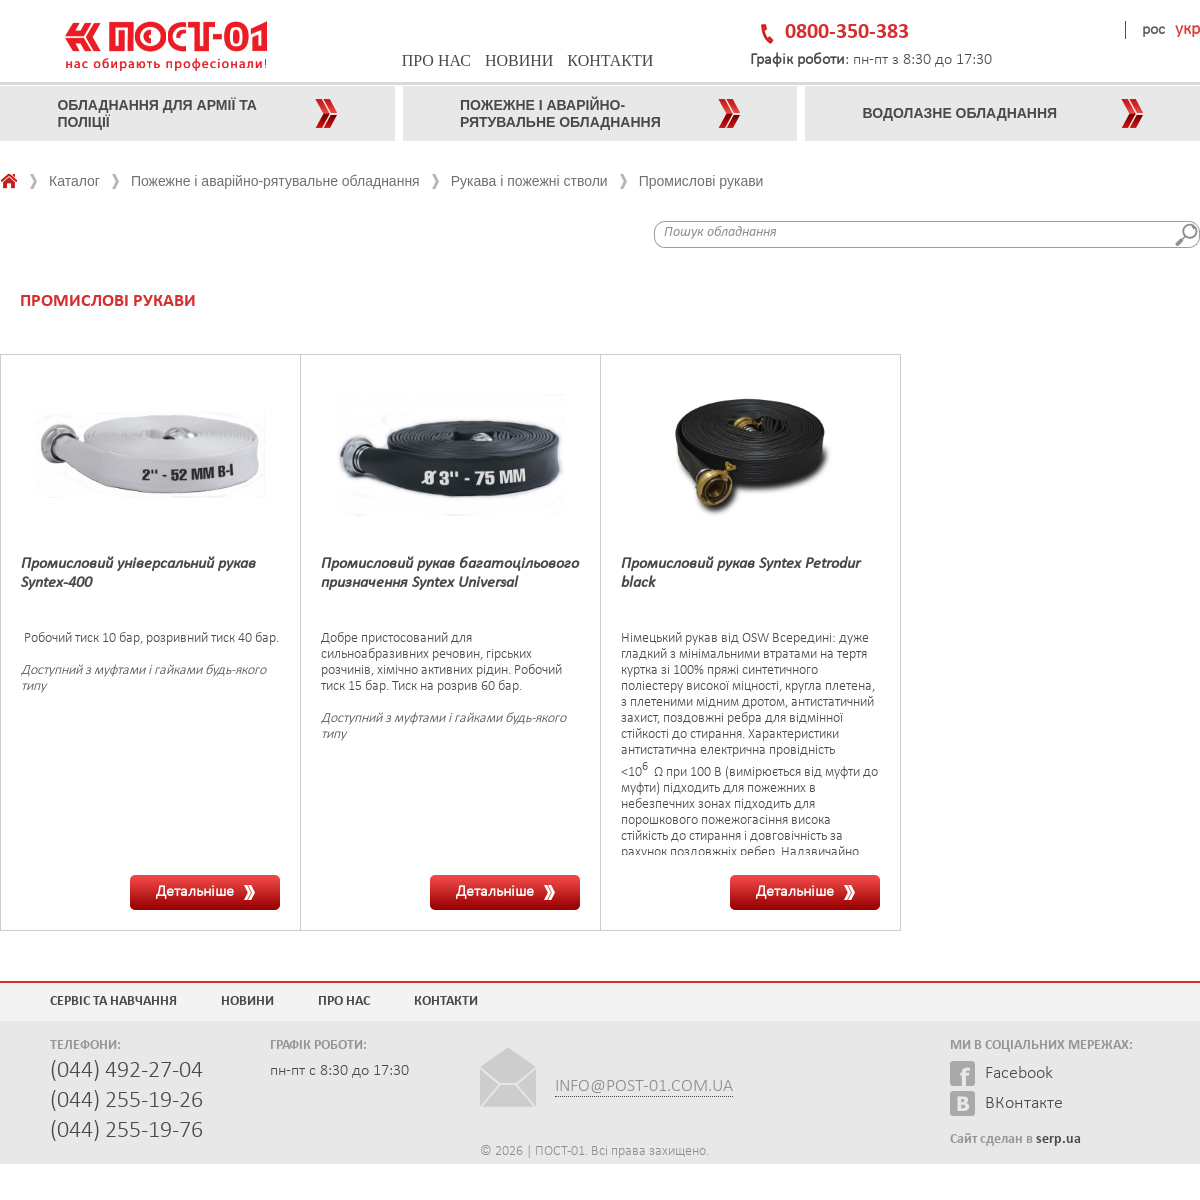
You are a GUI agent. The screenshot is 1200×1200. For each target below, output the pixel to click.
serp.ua (1058, 1139)
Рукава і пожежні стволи (529, 181)
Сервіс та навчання (113, 1001)
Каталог (74, 181)
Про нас (436, 60)
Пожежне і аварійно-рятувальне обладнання (275, 181)
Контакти (610, 60)
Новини (519, 60)
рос (1153, 30)
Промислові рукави (701, 181)
